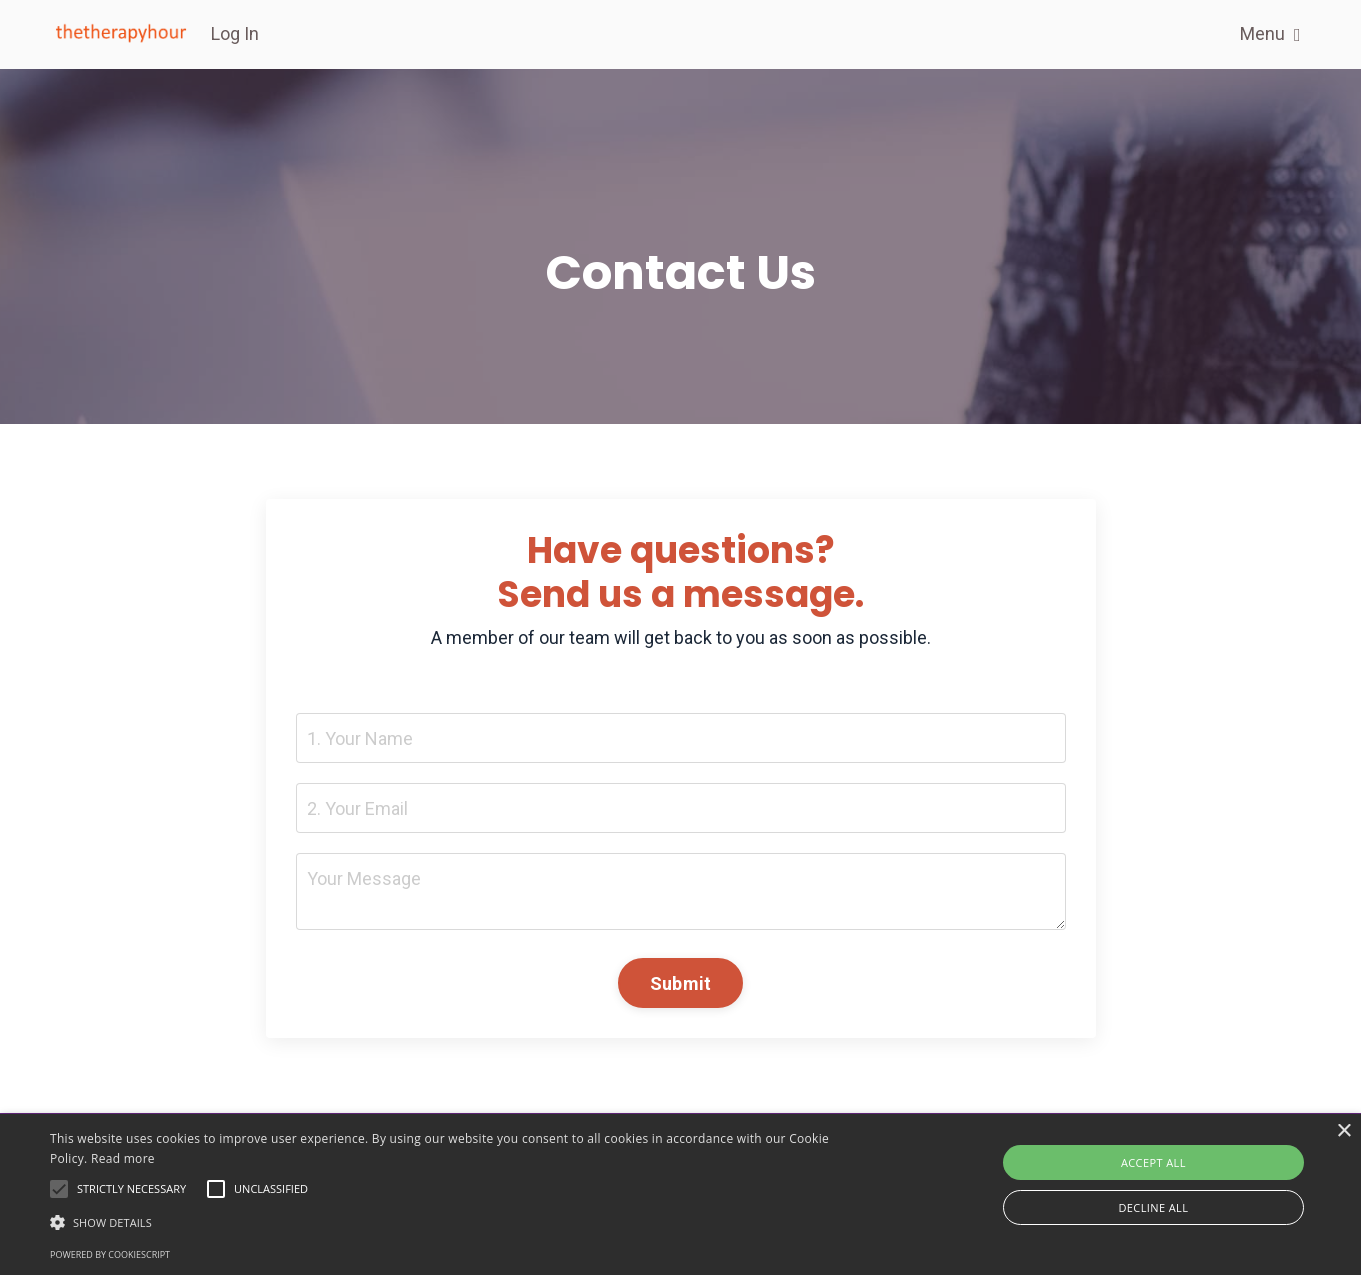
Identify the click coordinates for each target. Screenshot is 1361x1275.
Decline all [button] (1153, 1207)
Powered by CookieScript (110, 1254)
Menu (1270, 33)
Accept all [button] (1153, 1162)
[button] (460, 1222)
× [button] (1343, 1131)
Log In (235, 33)
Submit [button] (681, 983)
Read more (123, 1158)
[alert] (680, 1194)
